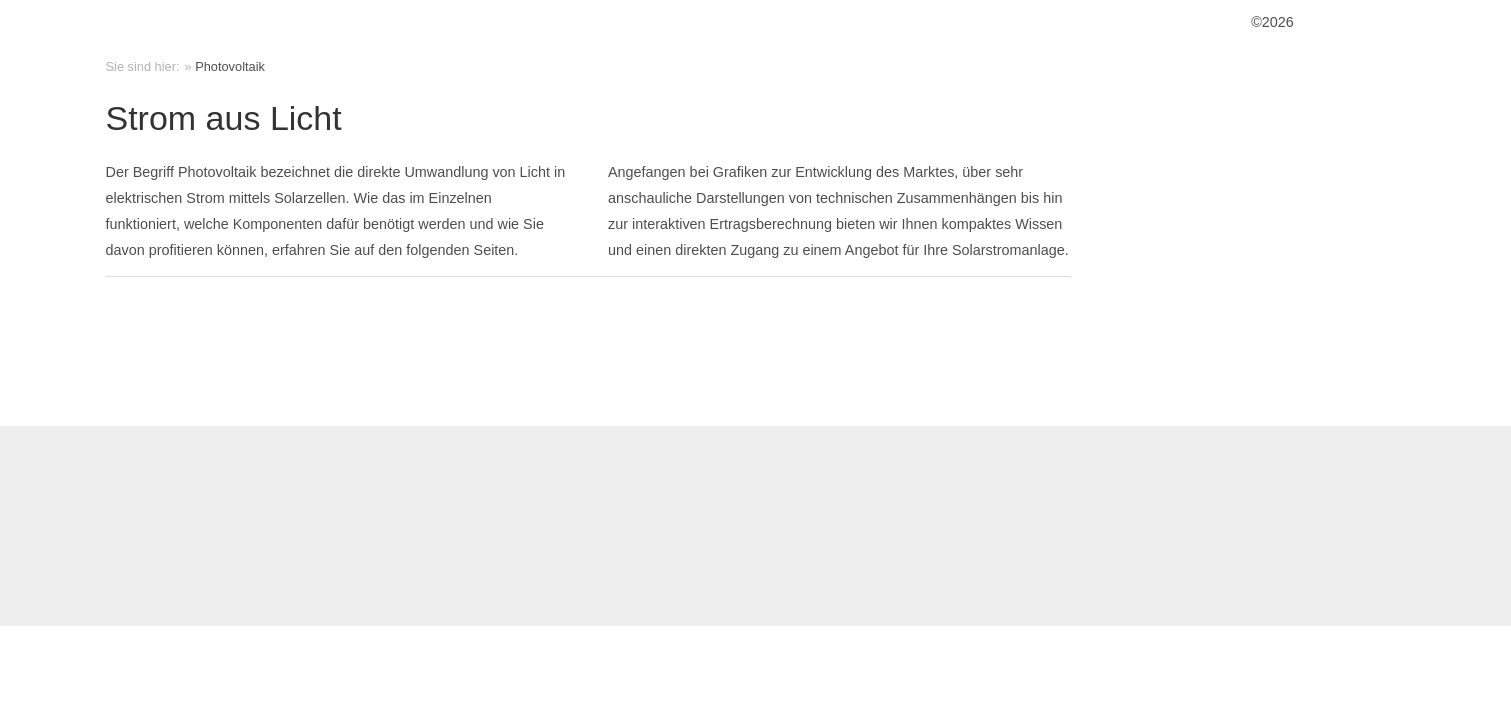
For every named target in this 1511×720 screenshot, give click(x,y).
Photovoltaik (230, 66)
